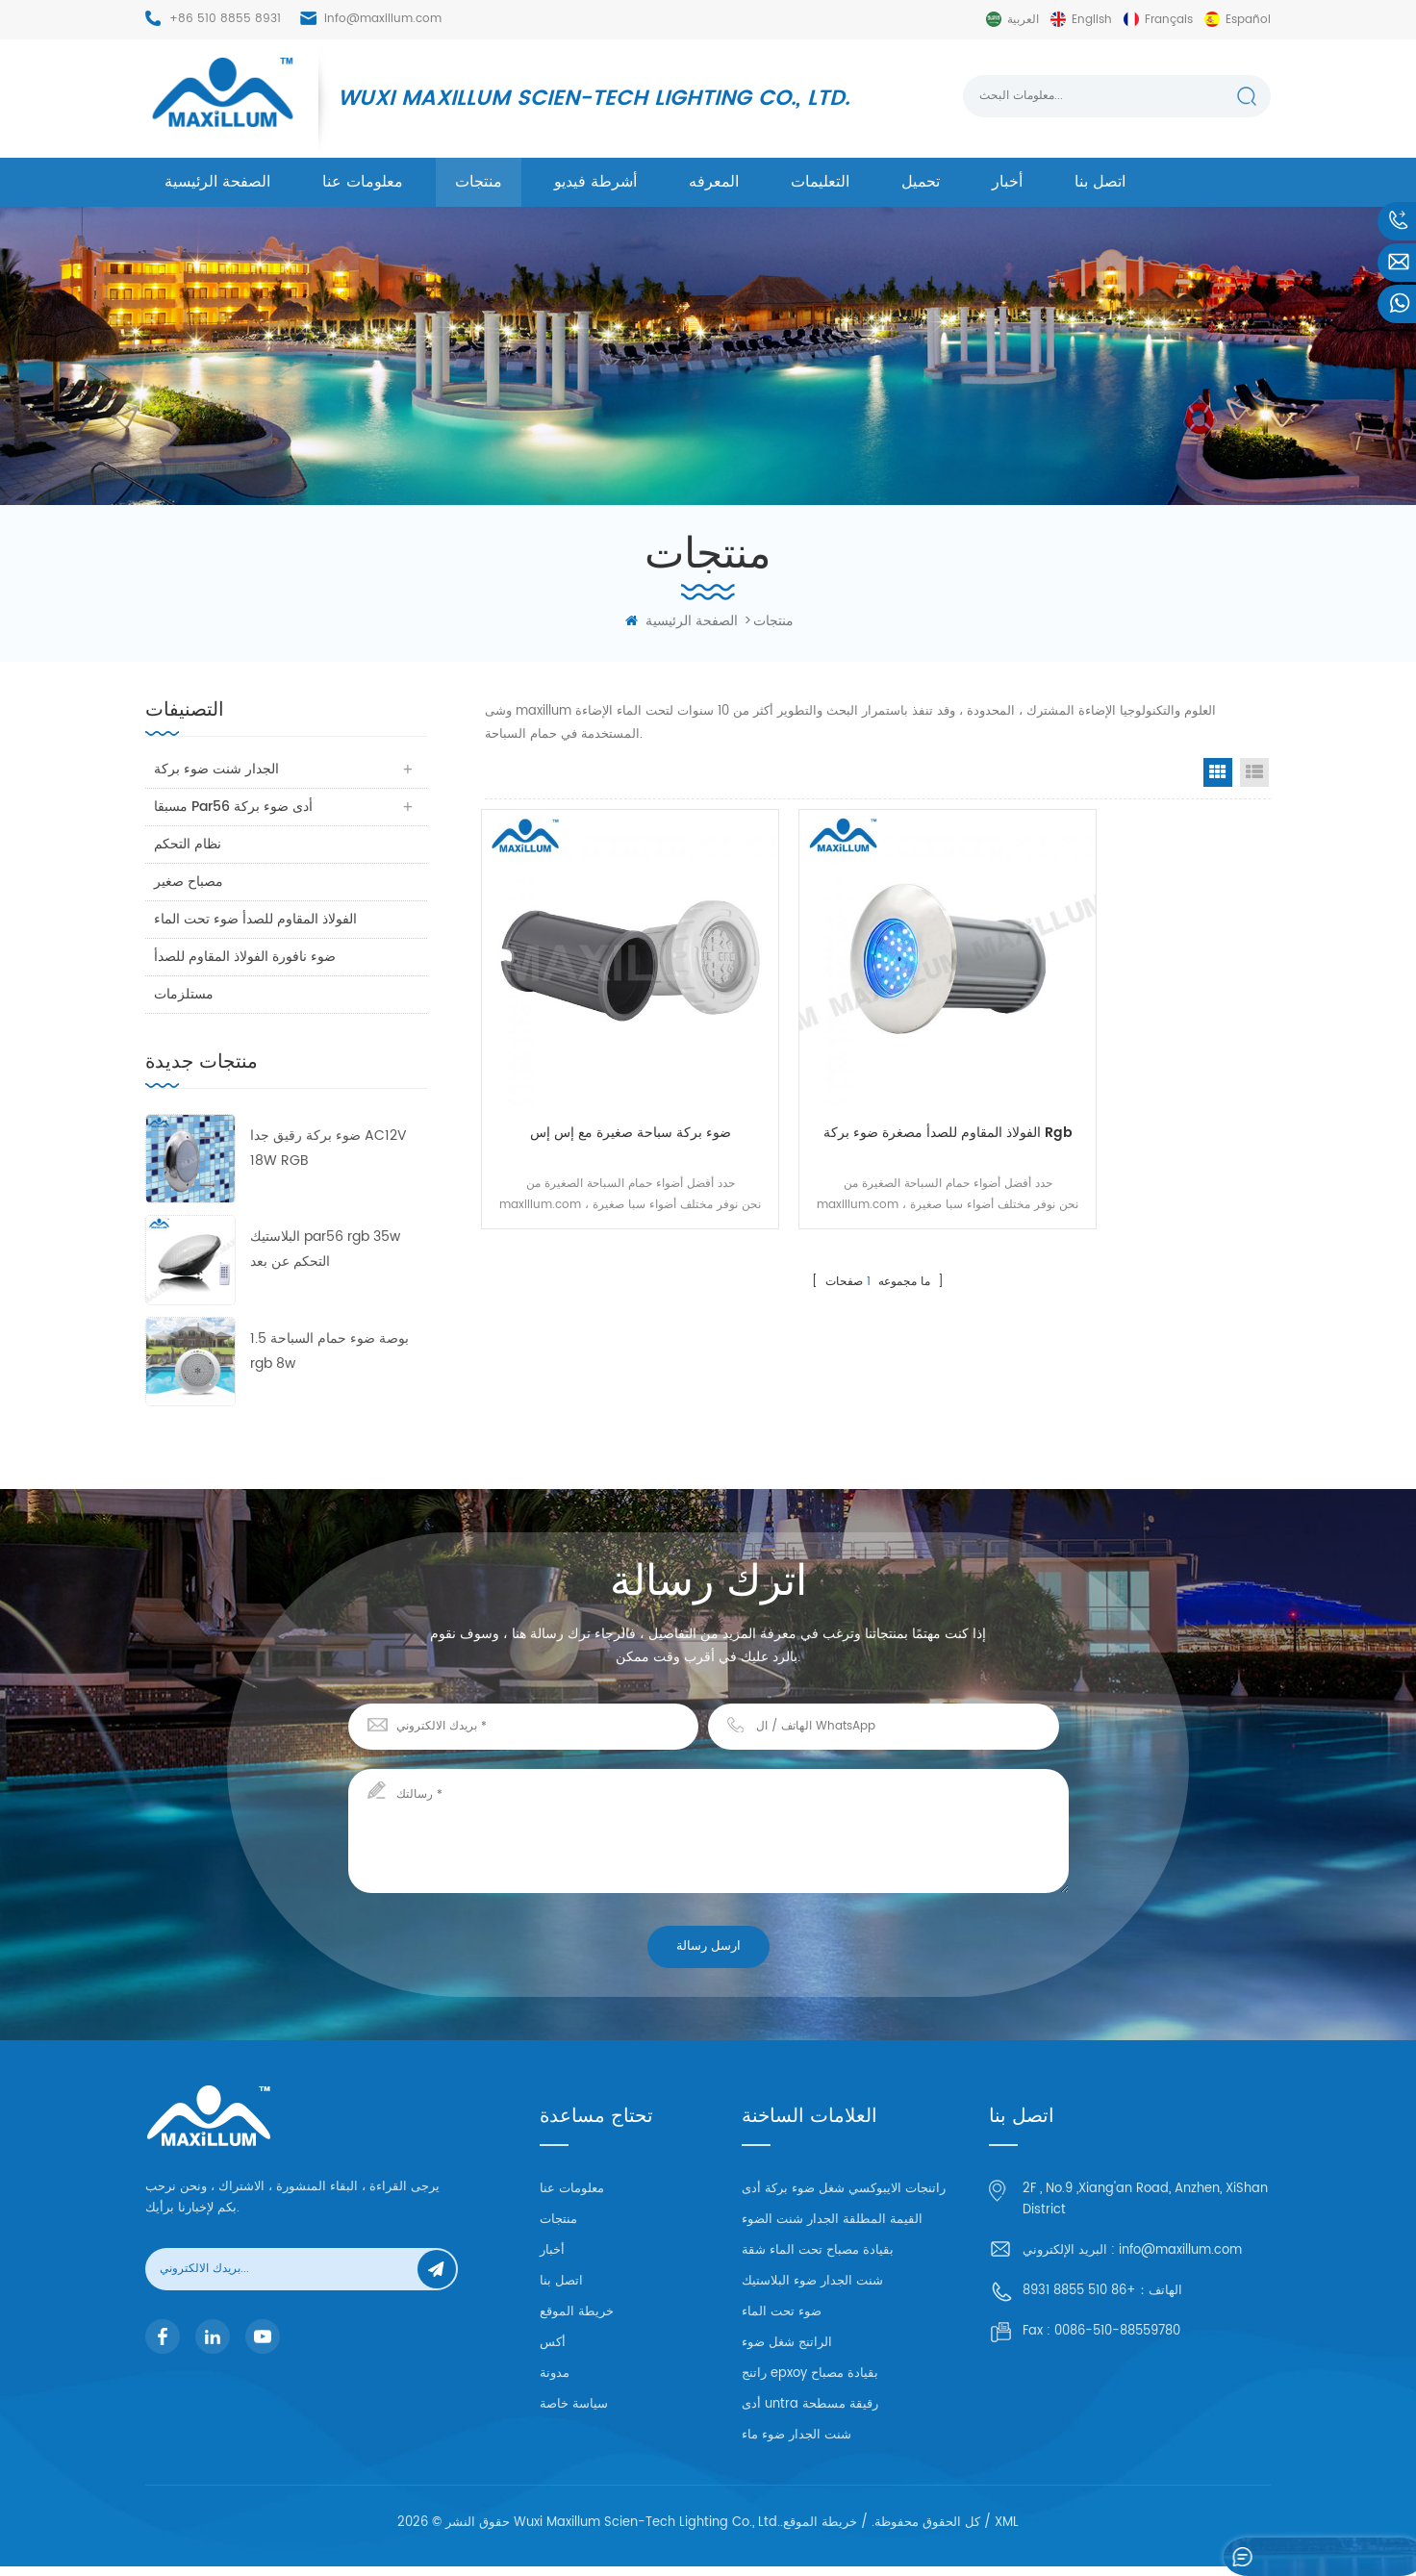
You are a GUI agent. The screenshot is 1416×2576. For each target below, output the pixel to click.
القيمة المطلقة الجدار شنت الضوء (832, 2229)
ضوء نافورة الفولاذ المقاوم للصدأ (246, 957)
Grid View (1217, 772)
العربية (1023, 20)
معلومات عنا (362, 181)
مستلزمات (185, 994)
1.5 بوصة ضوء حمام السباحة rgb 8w (329, 1351)
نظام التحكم (188, 844)
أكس (553, 2343)
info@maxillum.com (383, 19)
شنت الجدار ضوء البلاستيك (812, 2291)
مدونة (554, 2373)
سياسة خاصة (574, 2404)
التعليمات (820, 181)
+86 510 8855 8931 (225, 19)
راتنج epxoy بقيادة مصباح (810, 2383)
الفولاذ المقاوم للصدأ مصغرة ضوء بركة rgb (877, 1098)
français (1169, 20)
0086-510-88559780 (1117, 2331)
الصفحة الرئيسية (217, 181)
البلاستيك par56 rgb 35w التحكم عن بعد (325, 1249)
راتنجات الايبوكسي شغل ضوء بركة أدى (844, 2198)
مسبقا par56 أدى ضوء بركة (234, 807)
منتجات (478, 181)
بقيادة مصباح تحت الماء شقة (818, 2260)
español (1248, 20)
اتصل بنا (1100, 181)
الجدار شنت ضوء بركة (217, 769)
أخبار (1007, 181)
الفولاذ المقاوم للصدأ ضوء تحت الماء (256, 919)
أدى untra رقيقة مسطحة (810, 2414)
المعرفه (714, 181)
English (1092, 20)
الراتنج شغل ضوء (787, 2352)
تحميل (920, 181)
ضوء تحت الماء (782, 2321)
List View (1254, 772)
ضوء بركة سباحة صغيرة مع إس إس (605, 1086)
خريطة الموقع (577, 2312)
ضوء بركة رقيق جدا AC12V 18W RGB (328, 1148)
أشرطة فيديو (595, 181)
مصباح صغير (189, 882)
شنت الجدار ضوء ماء (796, 2445)
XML (1007, 2532)
